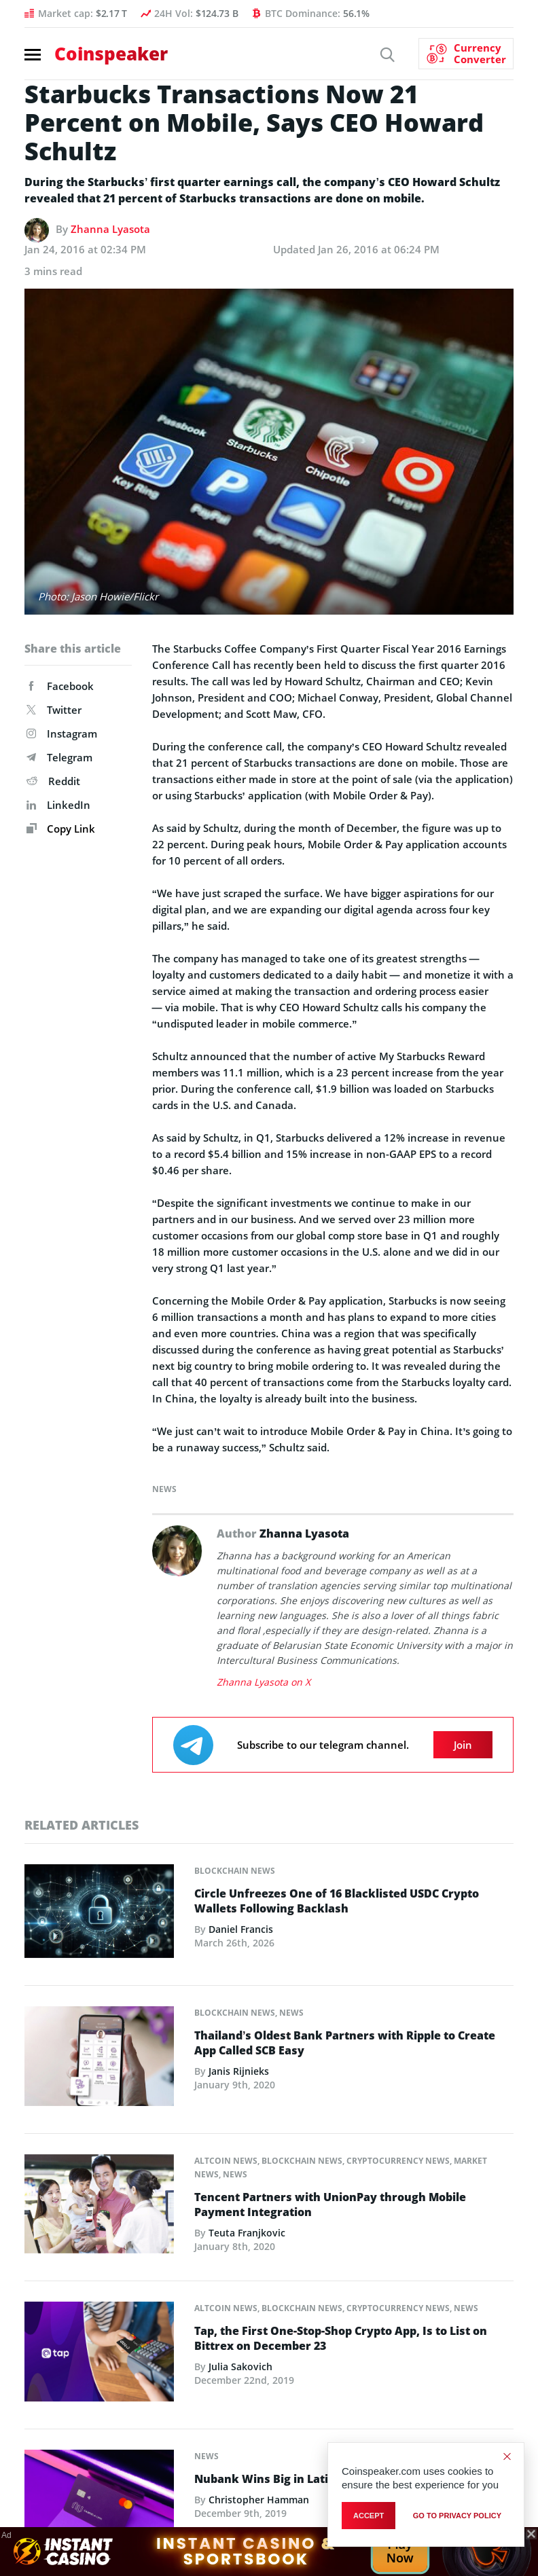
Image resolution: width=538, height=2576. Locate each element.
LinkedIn (58, 805)
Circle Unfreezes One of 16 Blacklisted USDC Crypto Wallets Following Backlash (336, 1901)
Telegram (59, 757)
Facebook (60, 686)
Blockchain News (234, 1870)
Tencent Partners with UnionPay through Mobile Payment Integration (330, 2204)
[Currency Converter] (466, 53)
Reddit (53, 781)
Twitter (54, 709)
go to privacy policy (457, 2515)
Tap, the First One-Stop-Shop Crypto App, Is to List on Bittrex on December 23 (340, 2338)
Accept (368, 2515)
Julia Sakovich (240, 2366)
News (164, 1489)
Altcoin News (225, 2160)
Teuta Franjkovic (247, 2232)
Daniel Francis (241, 1929)
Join (463, 1745)
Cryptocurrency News (398, 2160)
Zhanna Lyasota (110, 229)
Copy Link (60, 828)
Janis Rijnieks (239, 2071)
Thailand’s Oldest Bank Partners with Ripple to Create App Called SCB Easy (344, 2043)
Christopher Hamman (259, 2499)
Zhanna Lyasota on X (263, 1681)
